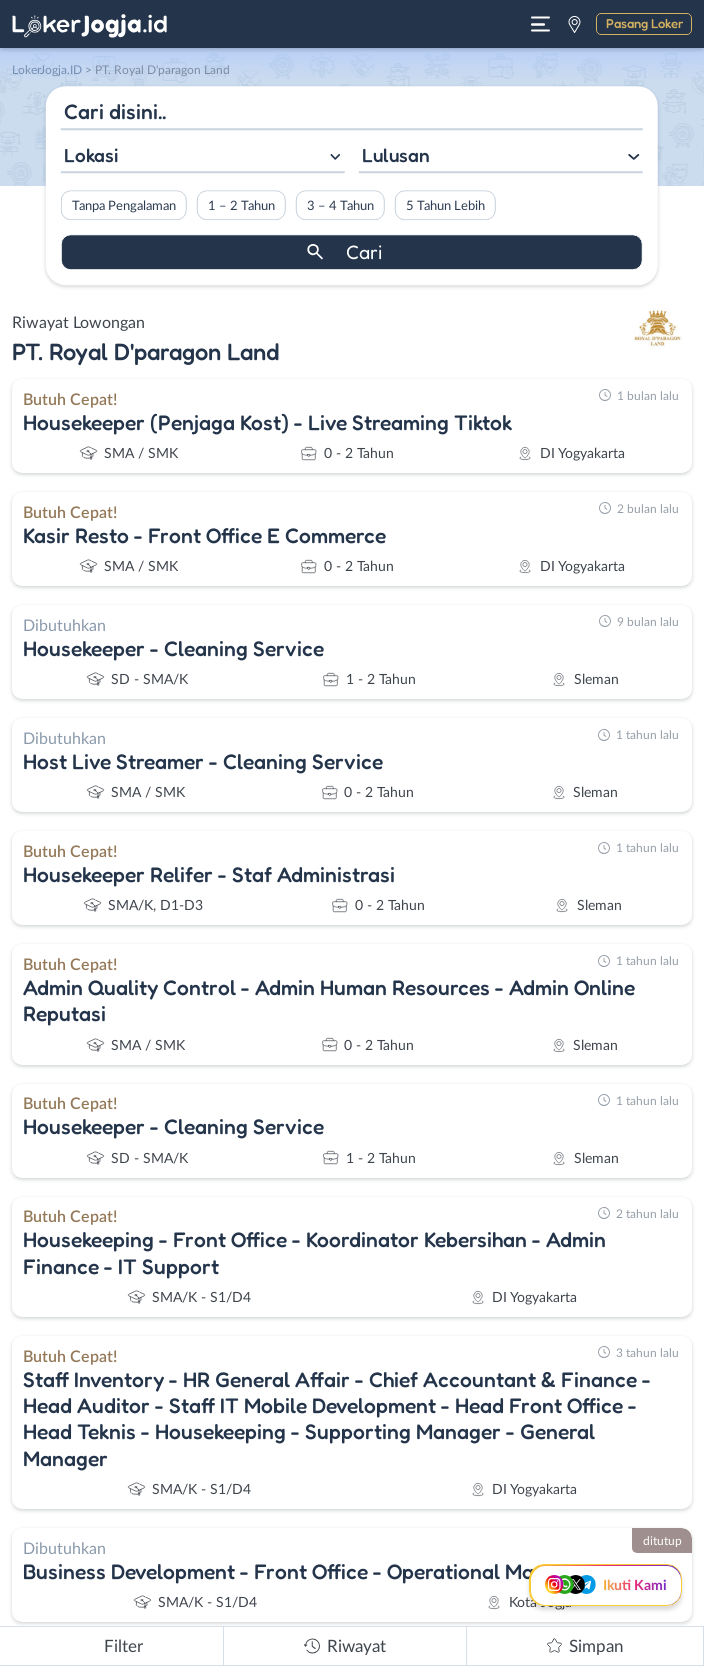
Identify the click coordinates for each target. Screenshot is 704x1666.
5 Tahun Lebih (445, 206)
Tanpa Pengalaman (124, 206)
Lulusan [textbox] (396, 155)
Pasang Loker (644, 23)
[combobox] (203, 157)
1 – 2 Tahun (241, 206)
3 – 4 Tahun (340, 206)
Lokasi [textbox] (91, 155)
